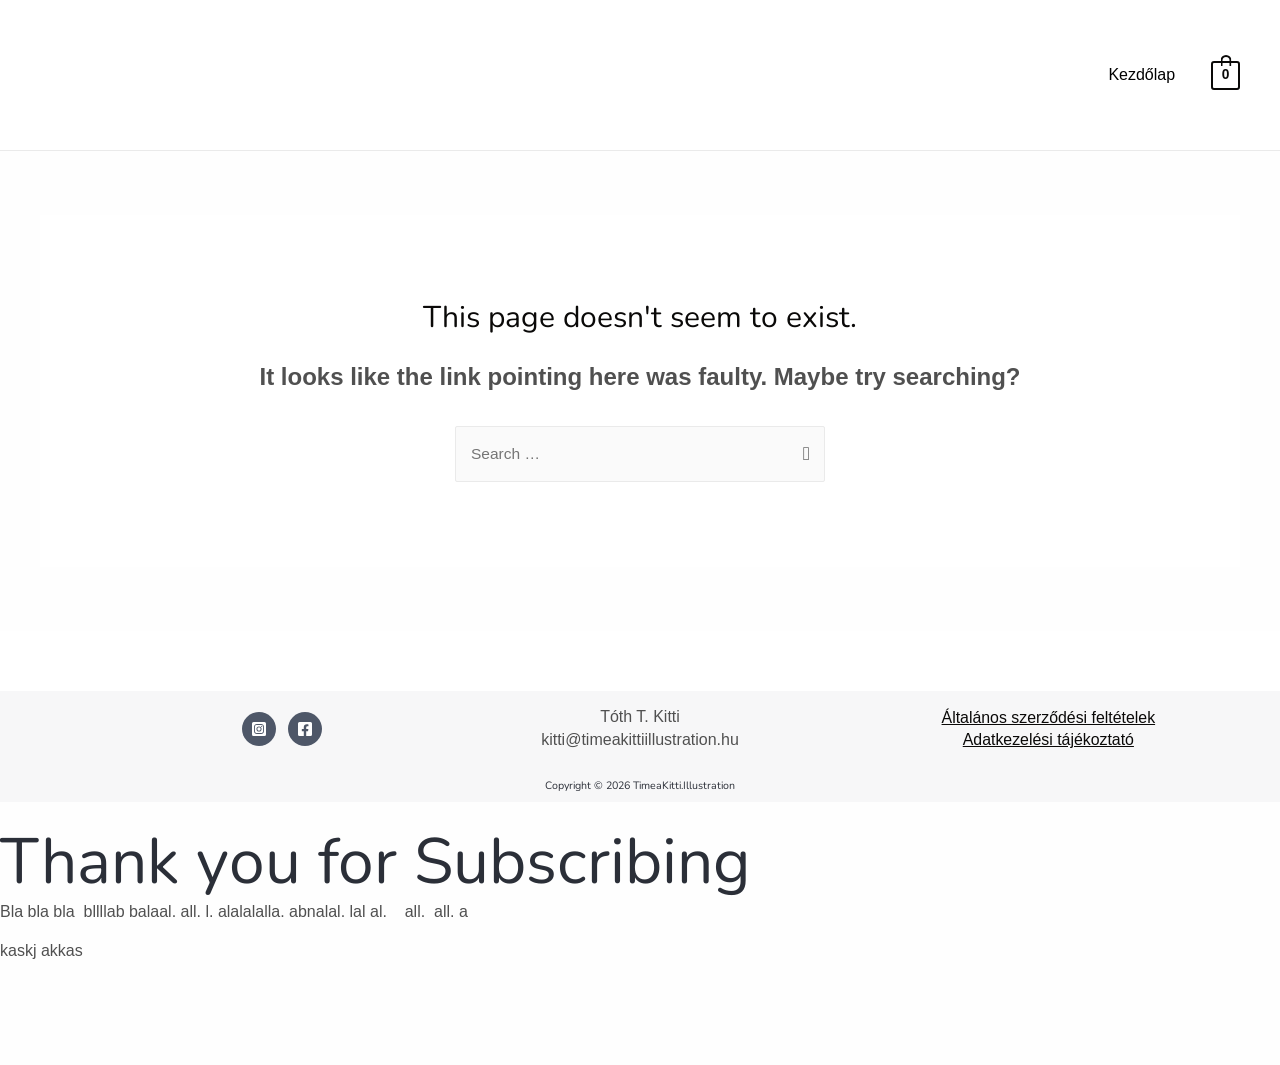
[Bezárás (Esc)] (237, 1017)
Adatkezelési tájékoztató (1048, 740)
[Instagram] (259, 730)
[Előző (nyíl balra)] (32, 1049)
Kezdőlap (1141, 74)
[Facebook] (305, 730)
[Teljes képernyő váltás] (100, 1017)
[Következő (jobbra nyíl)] (100, 1049)
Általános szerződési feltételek (1048, 717)
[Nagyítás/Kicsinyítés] (32, 1017)
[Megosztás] (169, 1017)
